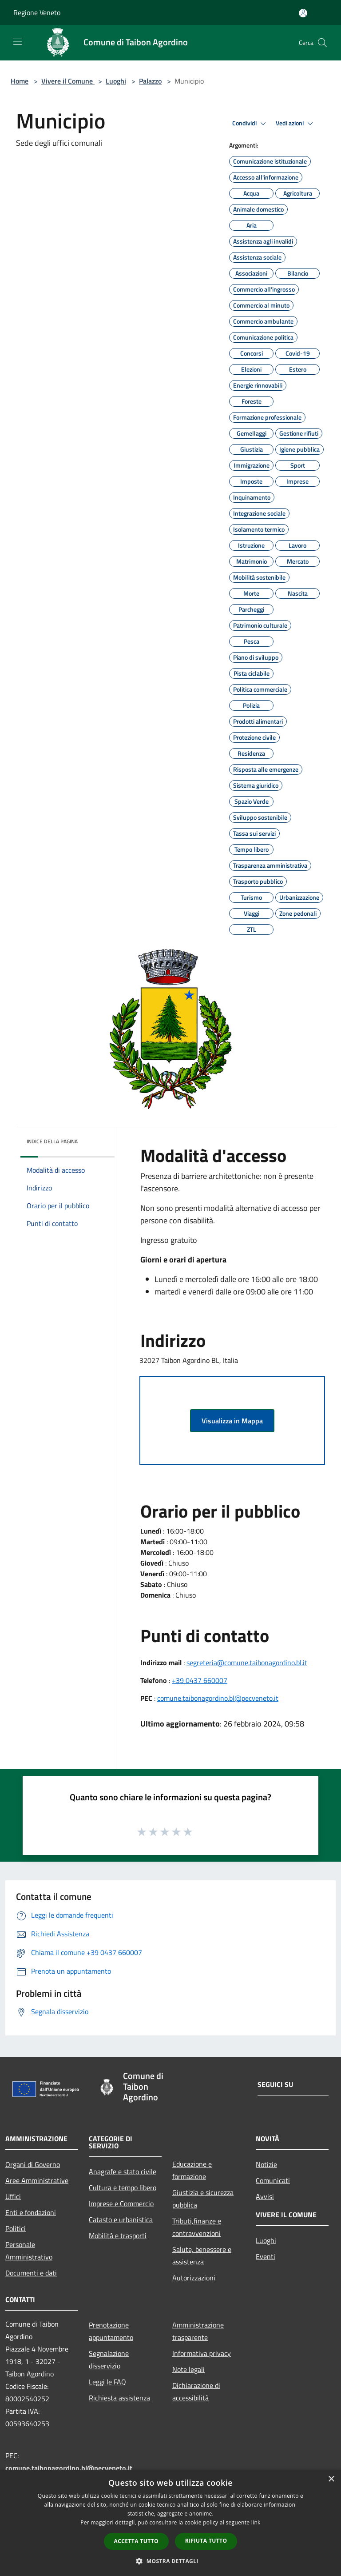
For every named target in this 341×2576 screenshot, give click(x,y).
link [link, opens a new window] (256, 2522)
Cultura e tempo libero (122, 2187)
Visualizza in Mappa (232, 1420)
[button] (170, 2560)
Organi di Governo (32, 2164)
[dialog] (170, 2523)
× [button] (331, 2479)
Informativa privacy (201, 2353)
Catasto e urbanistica (121, 2219)
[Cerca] (322, 42)
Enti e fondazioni (30, 2212)
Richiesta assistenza (119, 2397)
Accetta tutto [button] (136, 2541)
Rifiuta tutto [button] (206, 2540)
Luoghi (116, 81)
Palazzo (150, 81)
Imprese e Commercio (121, 2203)
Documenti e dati (31, 2273)
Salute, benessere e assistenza (201, 2255)
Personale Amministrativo (28, 2250)
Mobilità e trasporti (118, 2235)
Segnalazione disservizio (109, 2359)
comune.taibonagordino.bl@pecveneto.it (217, 1698)
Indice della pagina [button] (52, 1141)
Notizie (266, 2164)
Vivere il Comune (68, 81)
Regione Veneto (36, 12)
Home (19, 81)
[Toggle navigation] (17, 41)
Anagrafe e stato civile (122, 2171)
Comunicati (273, 2180)
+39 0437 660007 (199, 1680)
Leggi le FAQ (107, 2381)
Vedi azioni (296, 123)
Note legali (188, 2369)
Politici (15, 2228)
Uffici (13, 2196)
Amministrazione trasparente (198, 2331)
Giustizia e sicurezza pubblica (203, 2198)
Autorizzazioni (193, 2277)
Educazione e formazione (192, 2170)
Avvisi (265, 2196)
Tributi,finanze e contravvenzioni (196, 2227)
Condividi (250, 123)
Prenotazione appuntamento (111, 2331)
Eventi (265, 2256)
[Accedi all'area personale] (303, 13)
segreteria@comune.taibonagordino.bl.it (246, 1662)
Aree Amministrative (36, 2180)
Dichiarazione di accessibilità (196, 2391)
